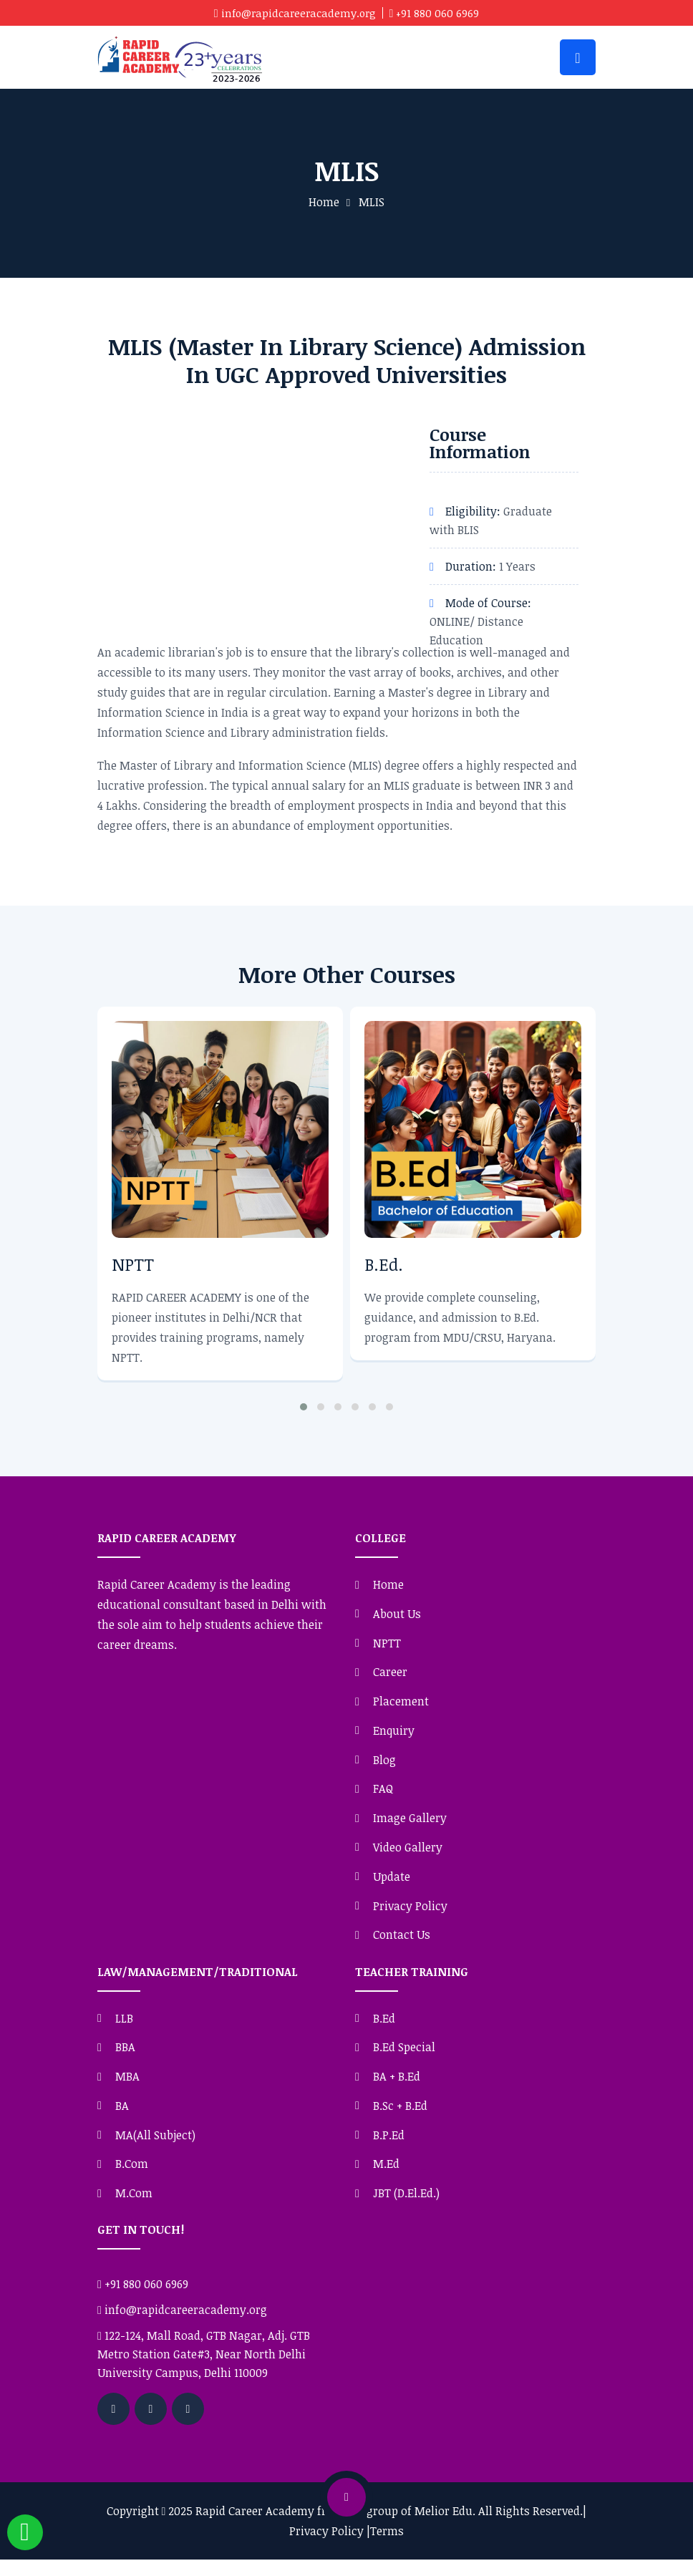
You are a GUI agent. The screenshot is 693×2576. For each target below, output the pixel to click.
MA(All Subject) (155, 2149)
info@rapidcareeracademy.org (298, 13)
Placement (401, 1706)
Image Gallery (410, 1826)
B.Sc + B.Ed (400, 2119)
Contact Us (401, 1946)
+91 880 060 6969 (441, 13)
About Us (397, 1616)
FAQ (383, 1796)
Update (391, 1886)
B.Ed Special (404, 2059)
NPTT (133, 1265)
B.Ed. (384, 1265)
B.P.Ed (388, 2149)
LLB (124, 2029)
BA (122, 2119)
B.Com (131, 2180)
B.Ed (384, 2029)
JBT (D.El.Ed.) (406, 2209)
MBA (127, 2089)
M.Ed (386, 2180)
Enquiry (394, 1736)
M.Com (133, 2209)
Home (324, 204)
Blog (384, 1766)
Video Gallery (407, 1856)
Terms (387, 2547)
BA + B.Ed (396, 2089)
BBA (125, 2059)
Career (390, 1676)
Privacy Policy (410, 1916)
